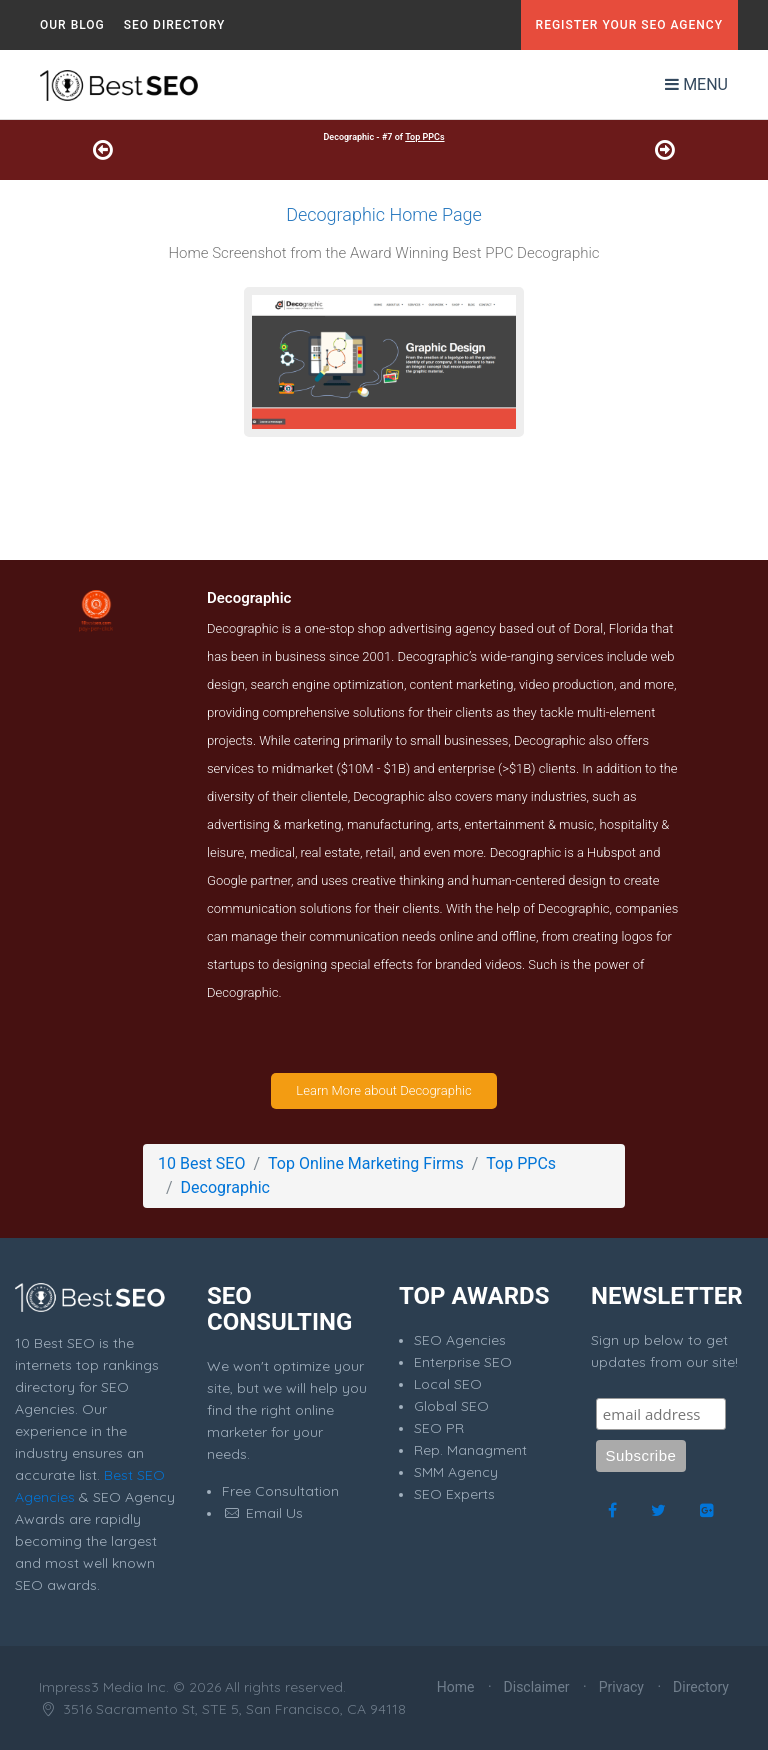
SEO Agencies (460, 1340)
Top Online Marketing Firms (366, 1163)
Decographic (225, 1187)
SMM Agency (456, 1472)
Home (456, 1687)
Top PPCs (424, 137)
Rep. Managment (470, 1450)
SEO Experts (454, 1494)
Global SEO (451, 1406)
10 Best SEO (201, 1163)
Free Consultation (280, 1491)
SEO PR (439, 1428)
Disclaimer (537, 1687)
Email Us (262, 1513)
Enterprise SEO (463, 1362)
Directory (701, 1687)
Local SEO (448, 1384)
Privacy (621, 1687)
